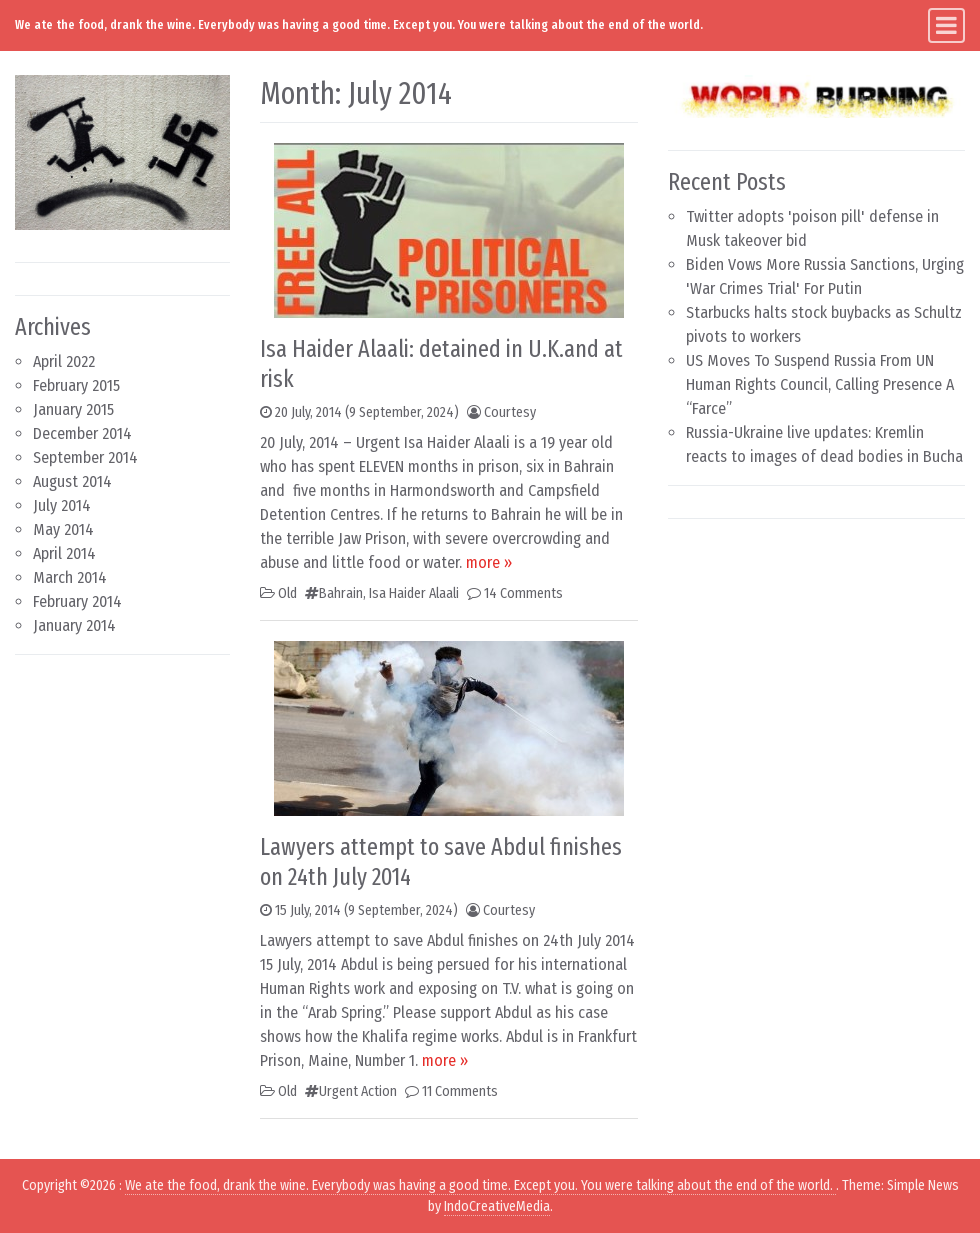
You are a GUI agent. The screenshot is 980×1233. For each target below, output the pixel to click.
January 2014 (74, 625)
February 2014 (77, 601)
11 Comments (460, 1091)
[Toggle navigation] (946, 25)
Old (287, 593)
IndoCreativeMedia (497, 1206)
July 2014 (62, 505)
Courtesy (510, 412)
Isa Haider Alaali (414, 593)
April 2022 (64, 361)
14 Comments (523, 593)
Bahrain (341, 593)
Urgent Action (358, 1091)
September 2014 (85, 457)
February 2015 (76, 385)
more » (489, 562)
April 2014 (64, 553)
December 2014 (82, 433)
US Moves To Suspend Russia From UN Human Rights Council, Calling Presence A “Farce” (820, 384)
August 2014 (72, 481)
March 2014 (70, 577)
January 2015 (73, 409)
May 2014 (63, 529)
